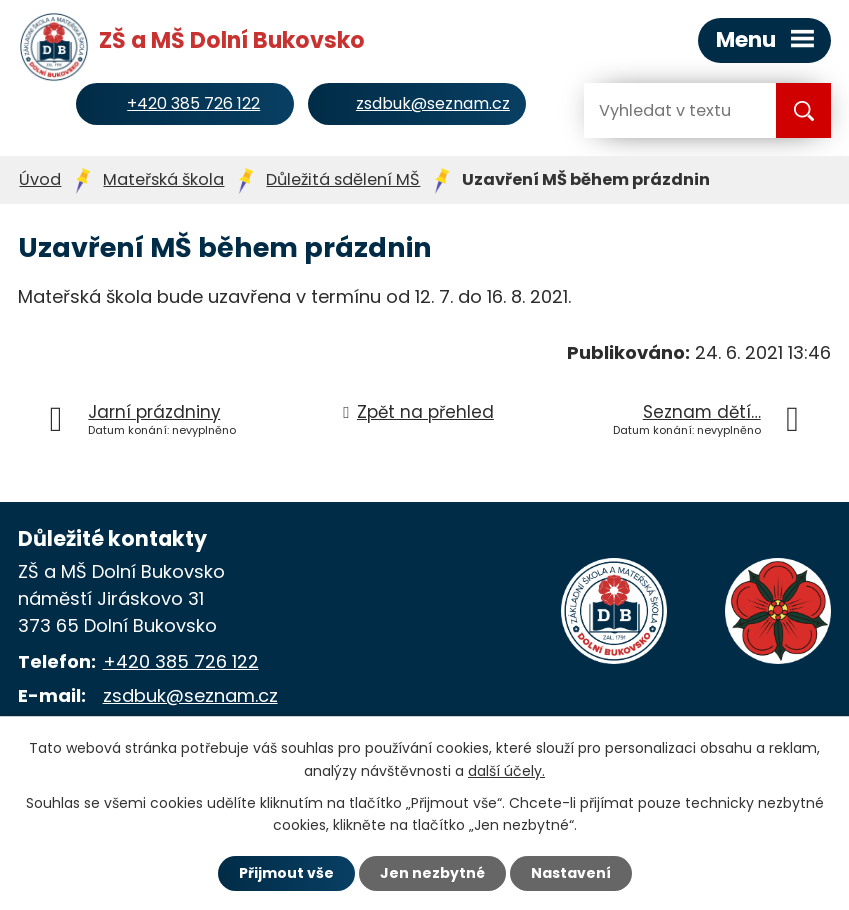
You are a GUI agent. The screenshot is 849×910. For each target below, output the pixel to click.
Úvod (40, 179)
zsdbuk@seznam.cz (190, 695)
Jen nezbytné (432, 873)
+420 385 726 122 (181, 661)
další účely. (506, 771)
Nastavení (571, 873)
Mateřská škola (163, 179)
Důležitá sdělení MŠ (343, 179)
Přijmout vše (286, 873)
